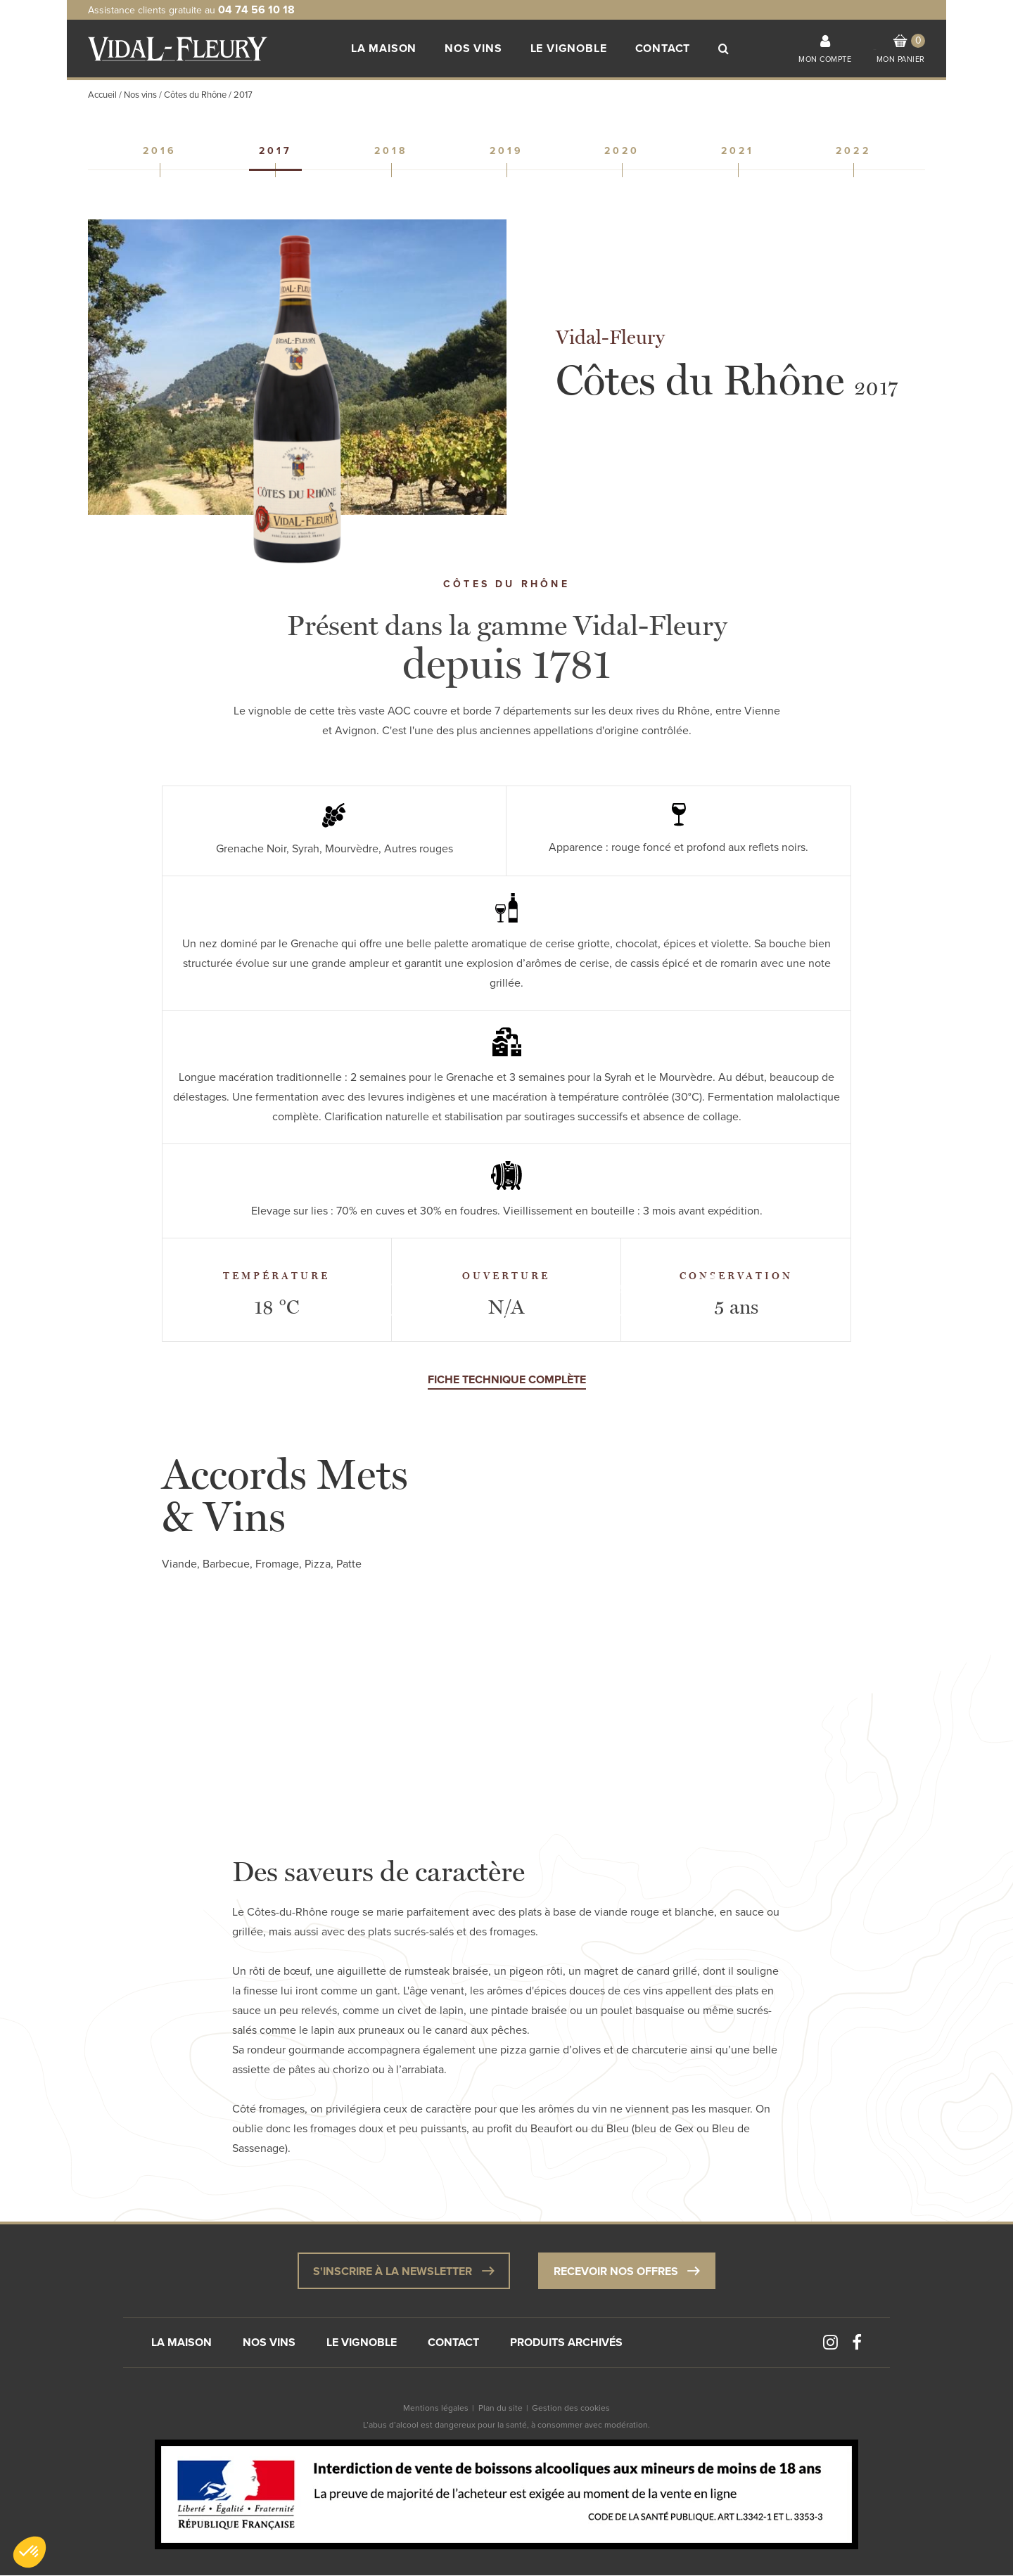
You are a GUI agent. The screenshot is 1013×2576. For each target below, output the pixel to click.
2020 (622, 151)
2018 (391, 151)
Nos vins (140, 95)
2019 (507, 151)
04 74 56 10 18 (256, 10)
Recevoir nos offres (627, 2270)
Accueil (102, 95)
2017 (276, 151)
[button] (29, 2552)
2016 (160, 151)
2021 (738, 151)
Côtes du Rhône (195, 95)
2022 (853, 151)
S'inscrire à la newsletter (403, 2270)
